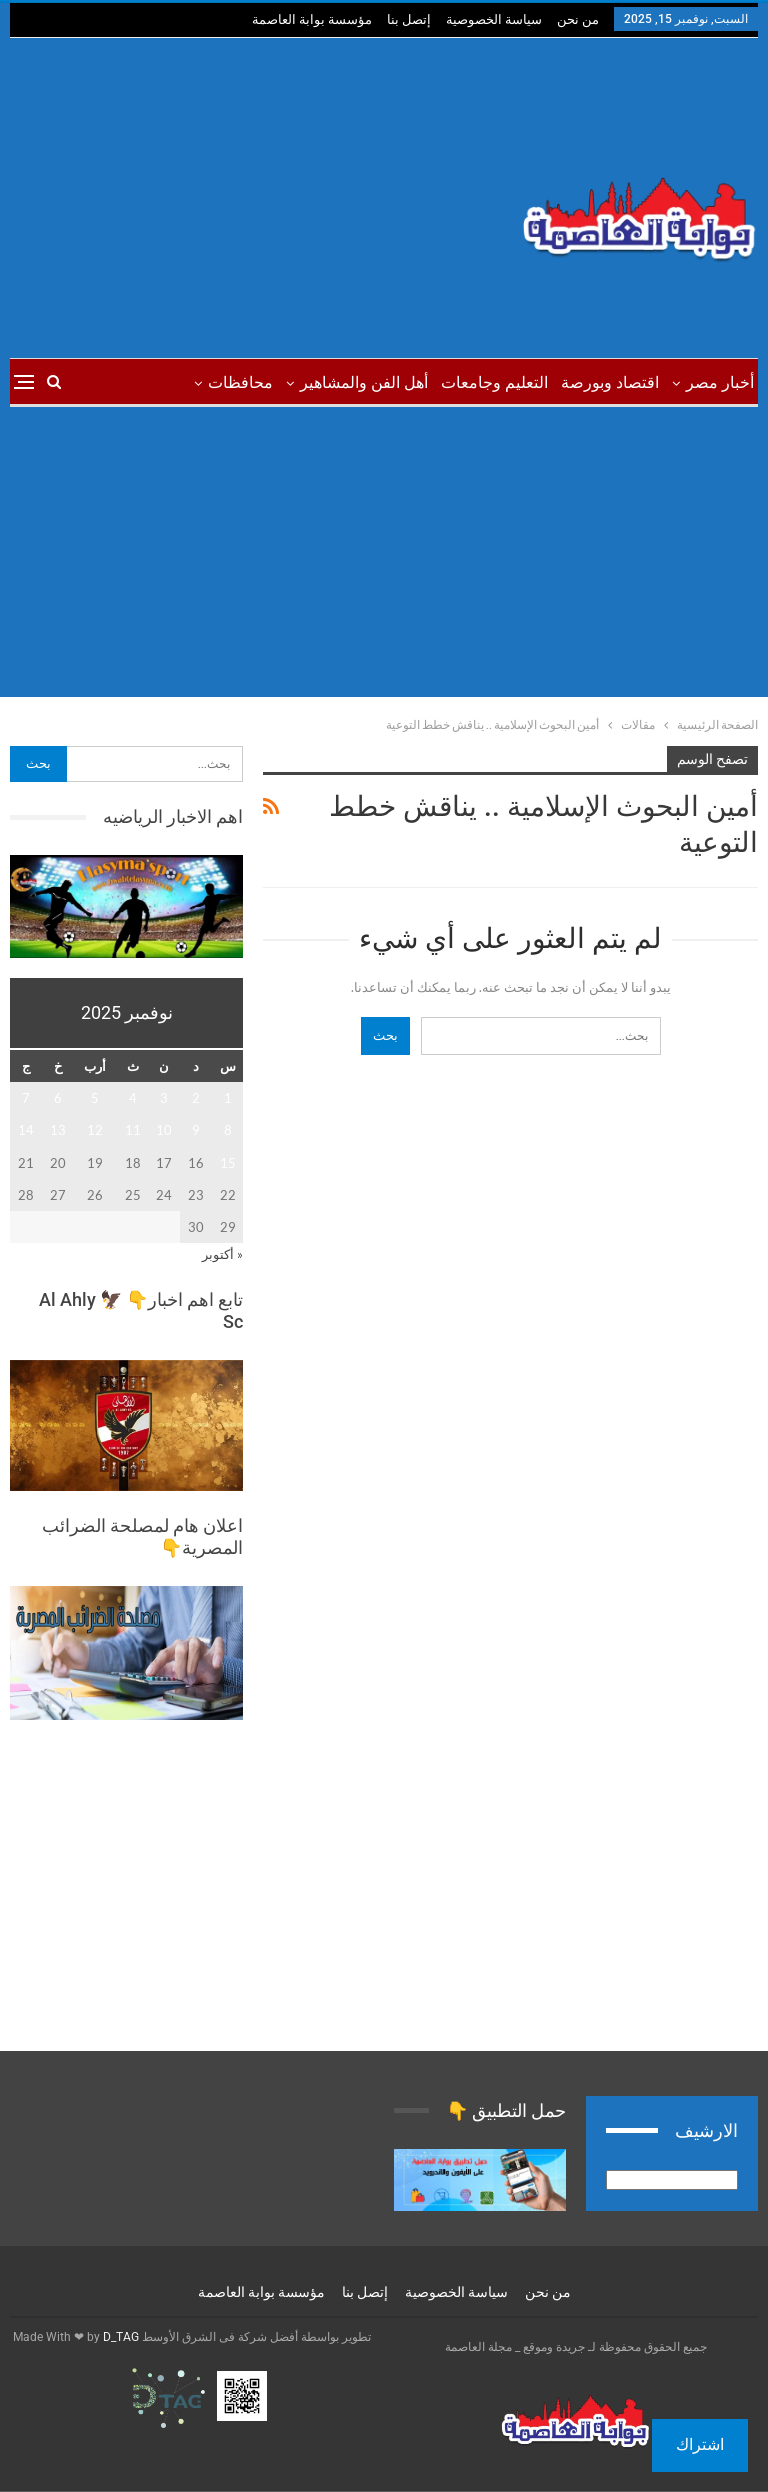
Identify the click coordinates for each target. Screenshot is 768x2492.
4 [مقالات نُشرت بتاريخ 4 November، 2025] (133, 1098)
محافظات (240, 382)
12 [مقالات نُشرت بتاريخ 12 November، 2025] (95, 1130)
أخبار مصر (720, 382)
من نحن (578, 19)
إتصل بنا (409, 19)
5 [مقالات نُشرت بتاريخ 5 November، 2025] (95, 1098)
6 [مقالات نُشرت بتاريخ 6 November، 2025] (58, 1098)
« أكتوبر (222, 1254)
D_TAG (119, 2337)
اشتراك (700, 2444)
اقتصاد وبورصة (610, 382)
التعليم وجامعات (494, 382)
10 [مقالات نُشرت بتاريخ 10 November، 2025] (164, 1130)
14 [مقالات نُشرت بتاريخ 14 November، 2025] (26, 1130)
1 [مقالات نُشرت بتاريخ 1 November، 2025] (228, 1098)
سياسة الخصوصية (494, 19)
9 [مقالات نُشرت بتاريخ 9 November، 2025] (196, 1130)
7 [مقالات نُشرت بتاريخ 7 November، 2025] (26, 1098)
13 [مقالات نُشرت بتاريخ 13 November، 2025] (58, 1130)
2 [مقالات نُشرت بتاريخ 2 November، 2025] (196, 1098)
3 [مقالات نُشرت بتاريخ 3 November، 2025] (164, 1098)
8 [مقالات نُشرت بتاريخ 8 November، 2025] (228, 1130)
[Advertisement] (256, 198)
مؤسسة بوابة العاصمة (312, 19)
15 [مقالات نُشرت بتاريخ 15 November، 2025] (228, 1163)
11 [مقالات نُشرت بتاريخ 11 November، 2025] (133, 1130)
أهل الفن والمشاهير (364, 382)
